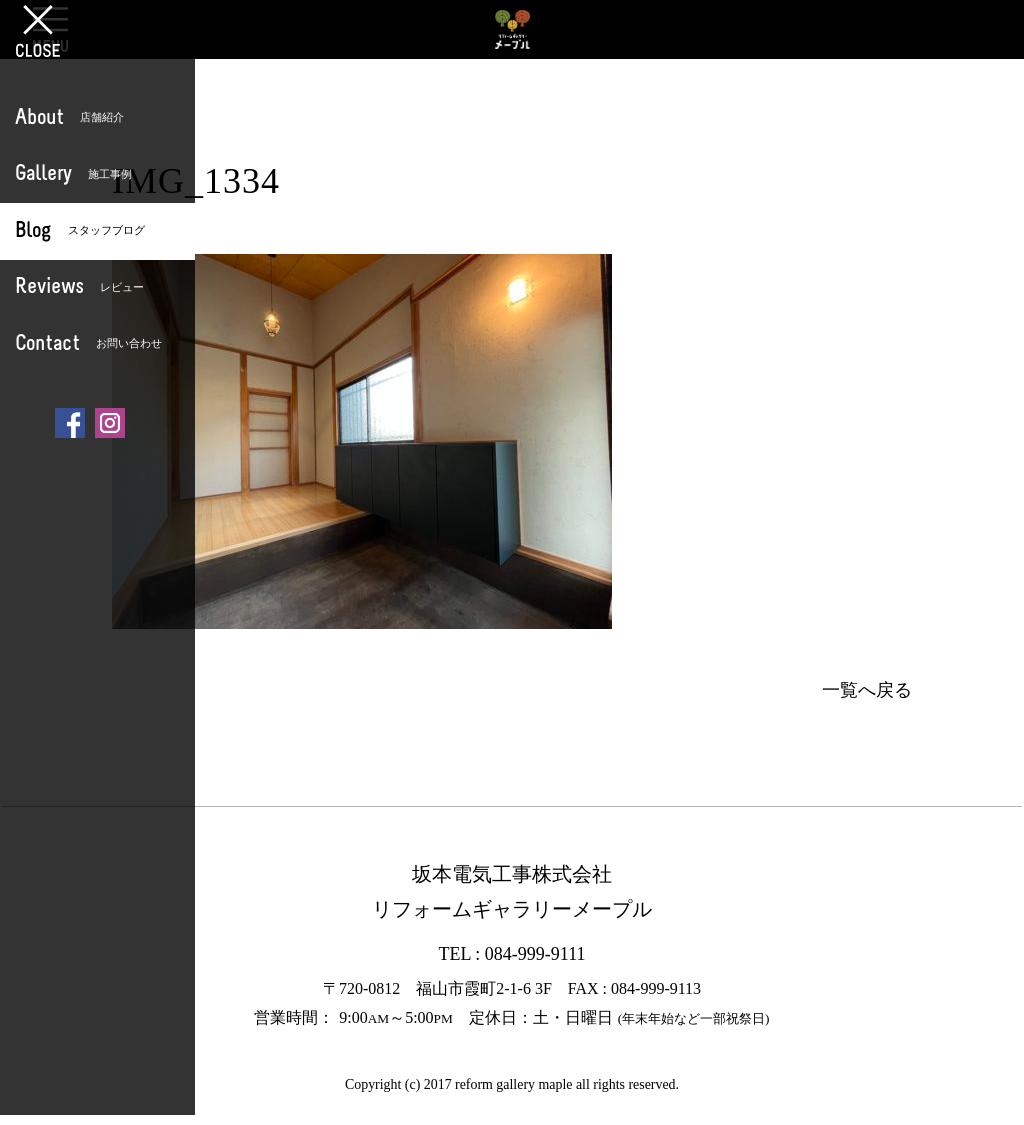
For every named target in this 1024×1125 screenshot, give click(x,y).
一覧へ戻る (867, 690)
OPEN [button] (50, 29)
